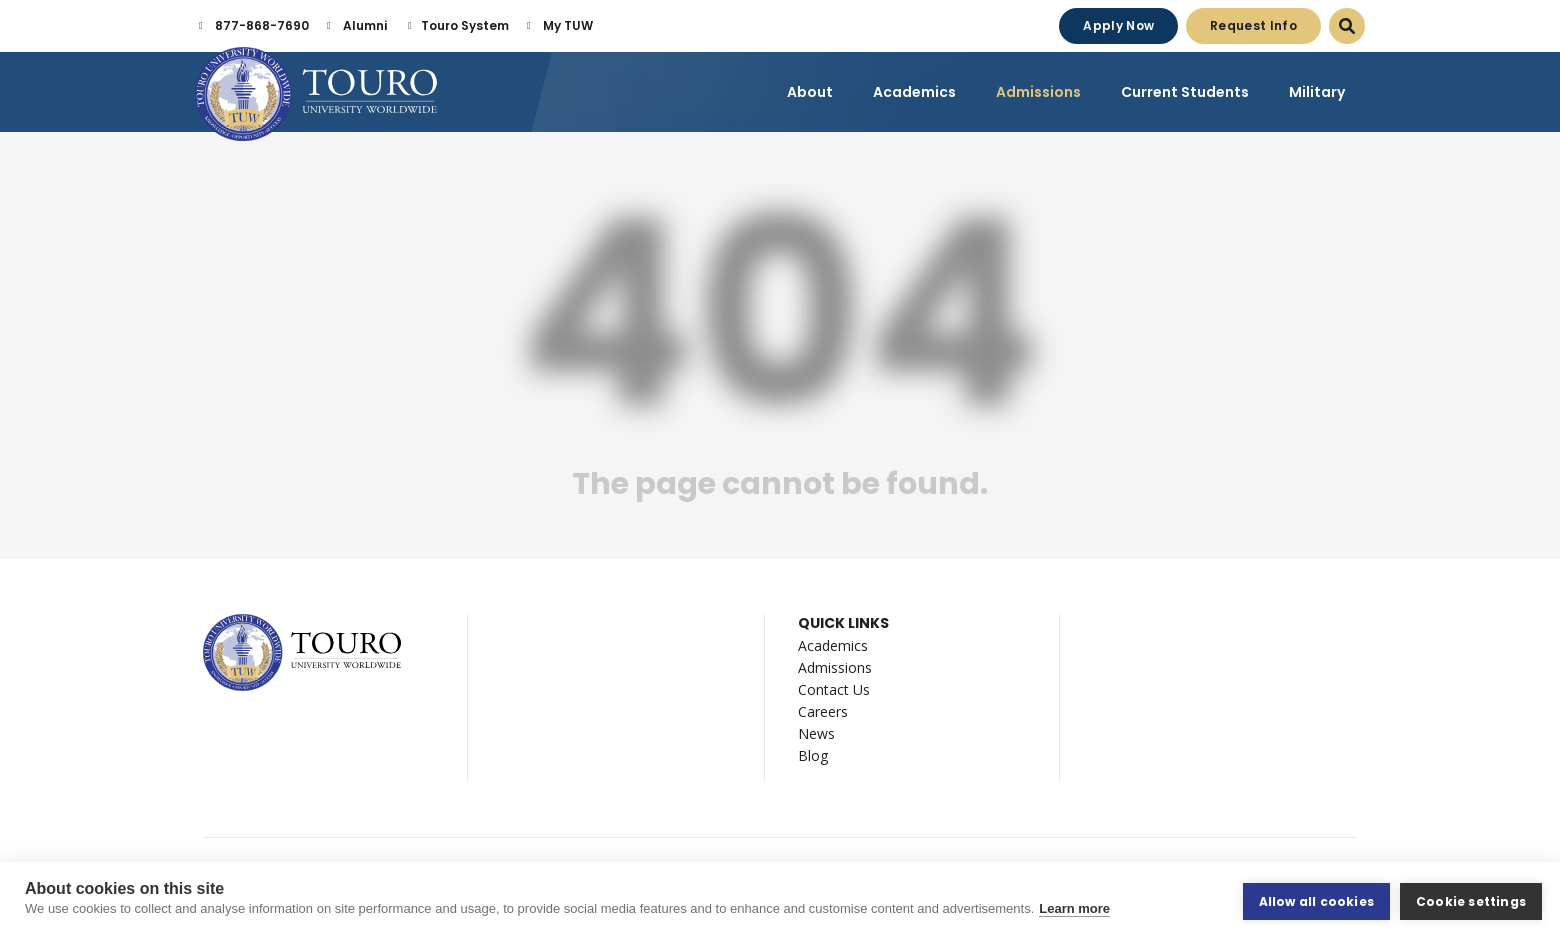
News (816, 736)
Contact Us (834, 692)
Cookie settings (1471, 900)
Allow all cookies (1316, 900)
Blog (813, 758)
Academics (833, 648)
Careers (823, 714)
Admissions (835, 670)
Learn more (1074, 910)
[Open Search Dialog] (1347, 26)
